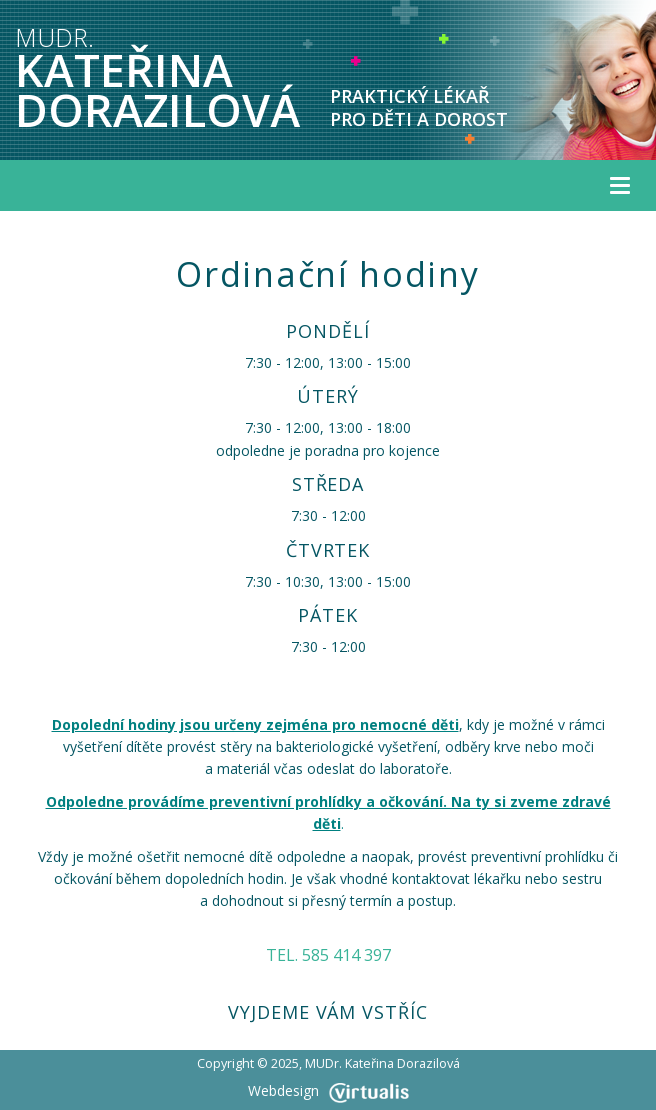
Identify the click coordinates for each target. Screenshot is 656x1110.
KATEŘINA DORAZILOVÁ (157, 80)
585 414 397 (346, 955)
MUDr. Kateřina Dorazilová (382, 1063)
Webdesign (328, 1090)
